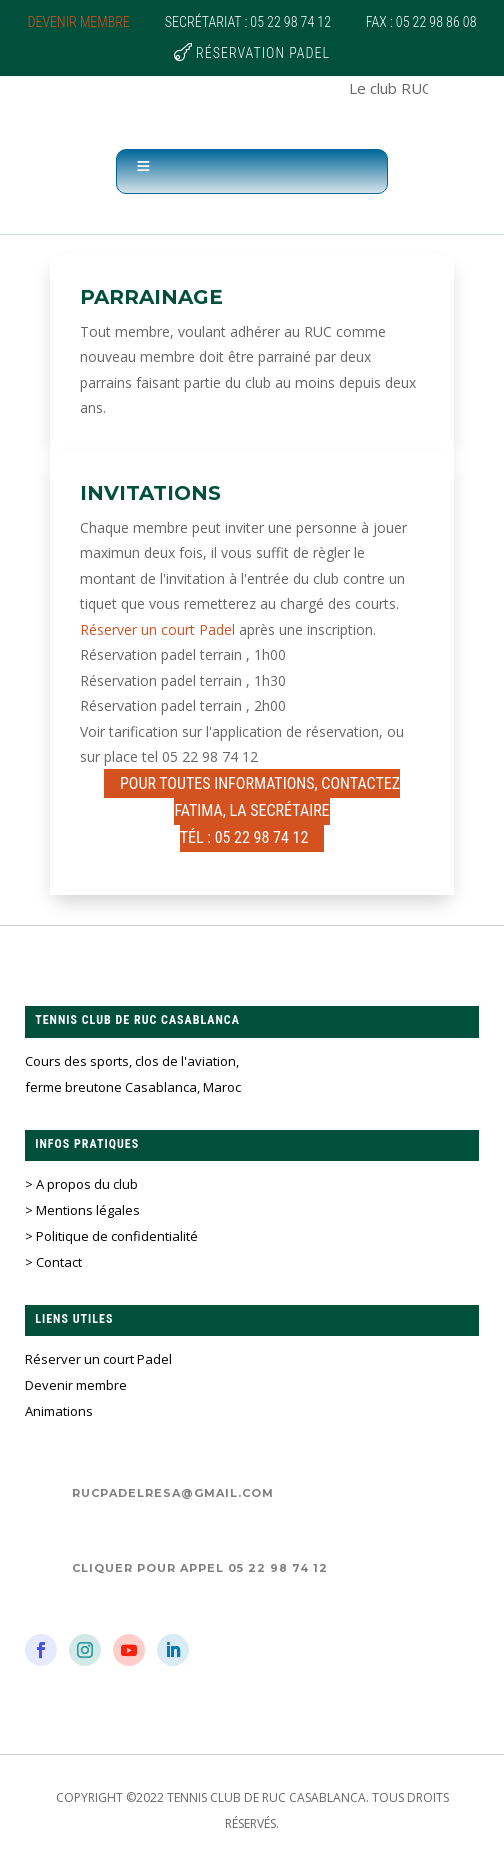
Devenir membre (79, 22)
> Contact (53, 1262)
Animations (59, 1411)
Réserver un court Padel (157, 629)
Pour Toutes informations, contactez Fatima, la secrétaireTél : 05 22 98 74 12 (260, 810)
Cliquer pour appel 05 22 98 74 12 (200, 1568)
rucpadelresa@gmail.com (173, 1493)
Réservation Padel (263, 53)
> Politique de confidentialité (111, 1236)
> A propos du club (81, 1184)
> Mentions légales (82, 1210)
